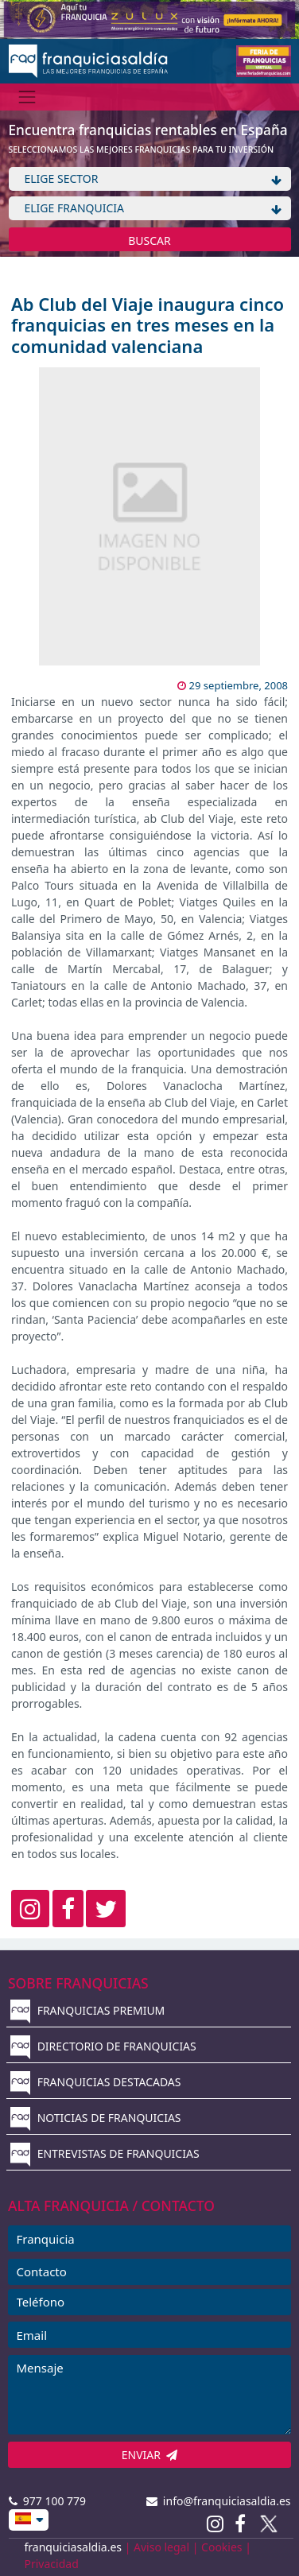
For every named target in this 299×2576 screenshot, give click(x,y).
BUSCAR (149, 240)
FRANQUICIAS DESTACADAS (95, 2081)
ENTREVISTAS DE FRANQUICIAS (105, 2153)
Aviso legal (161, 2547)
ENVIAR (150, 2454)
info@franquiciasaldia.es (218, 2500)
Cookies (221, 2547)
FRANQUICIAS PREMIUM (87, 2010)
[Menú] (27, 96)
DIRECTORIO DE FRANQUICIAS (103, 2046)
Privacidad (52, 2563)
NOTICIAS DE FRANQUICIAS (95, 2117)
